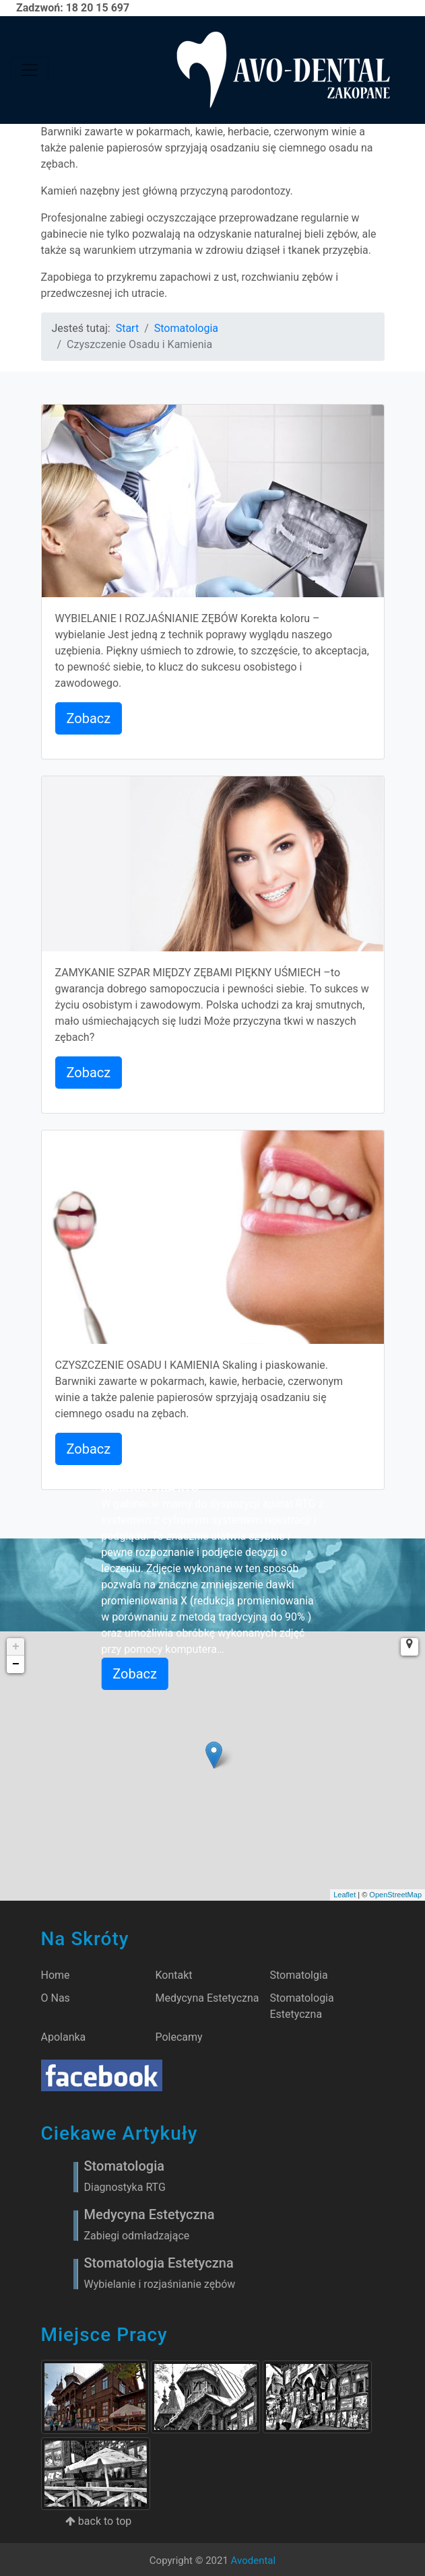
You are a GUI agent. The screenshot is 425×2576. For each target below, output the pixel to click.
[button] (409, 1647)
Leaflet (344, 1895)
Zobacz (89, 718)
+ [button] (16, 1647)
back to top (98, 2521)
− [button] (16, 1664)
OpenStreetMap (395, 1895)
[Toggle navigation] (29, 70)
